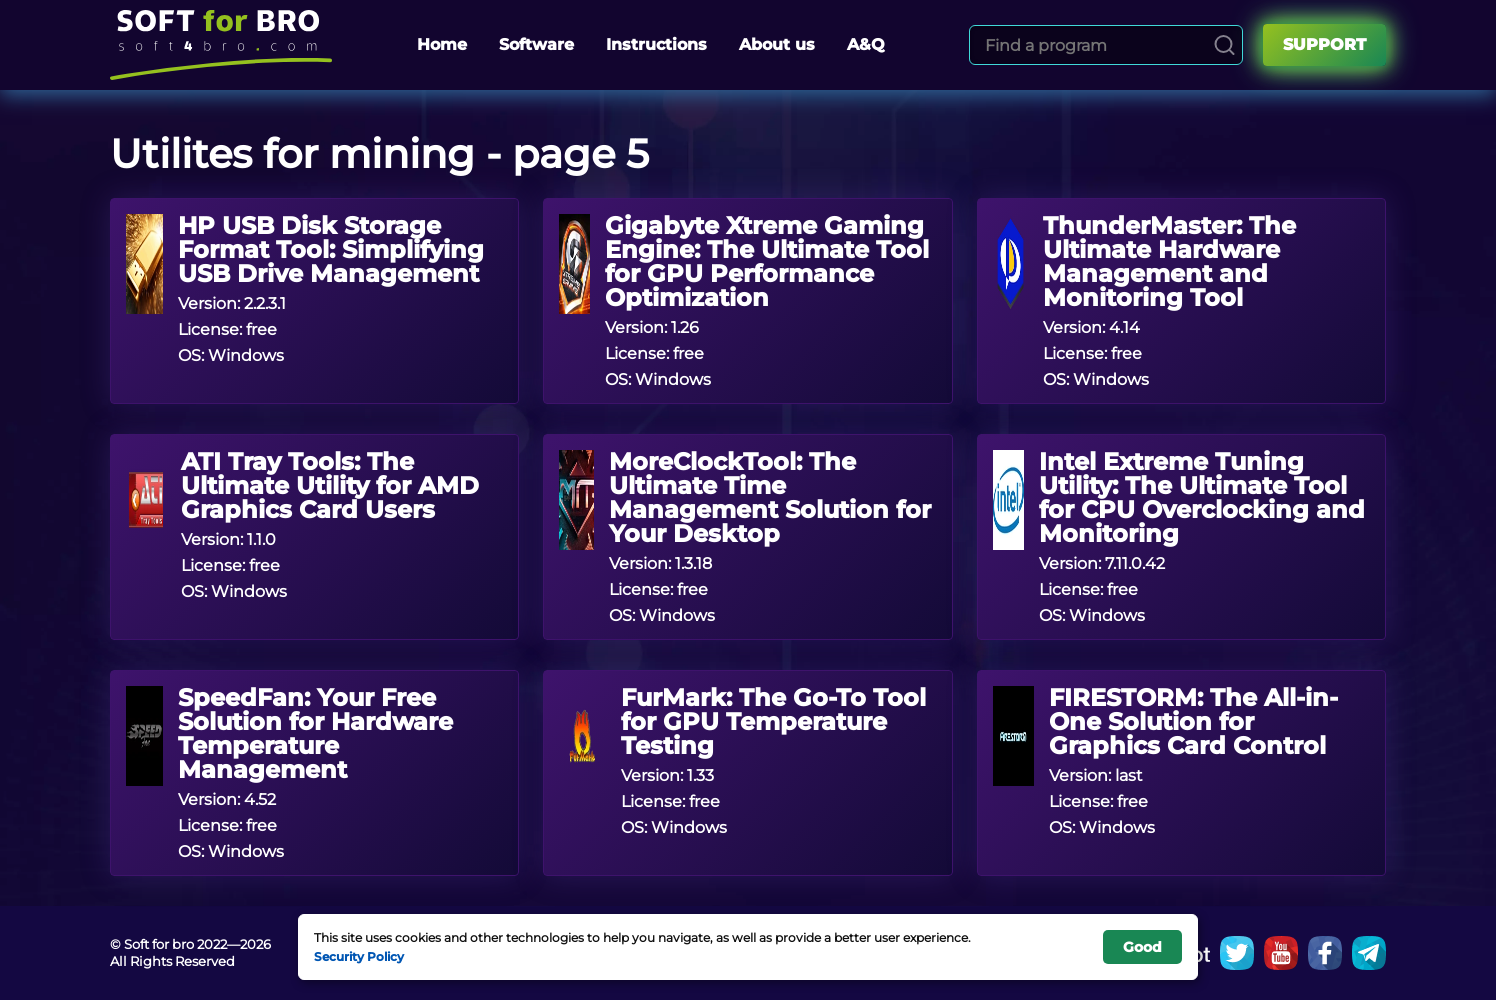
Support (1324, 44)
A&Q (866, 44)
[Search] (1224, 45)
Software (536, 44)
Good (1142, 947)
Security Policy (359, 956)
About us (777, 44)
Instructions (656, 44)
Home (442, 44)
